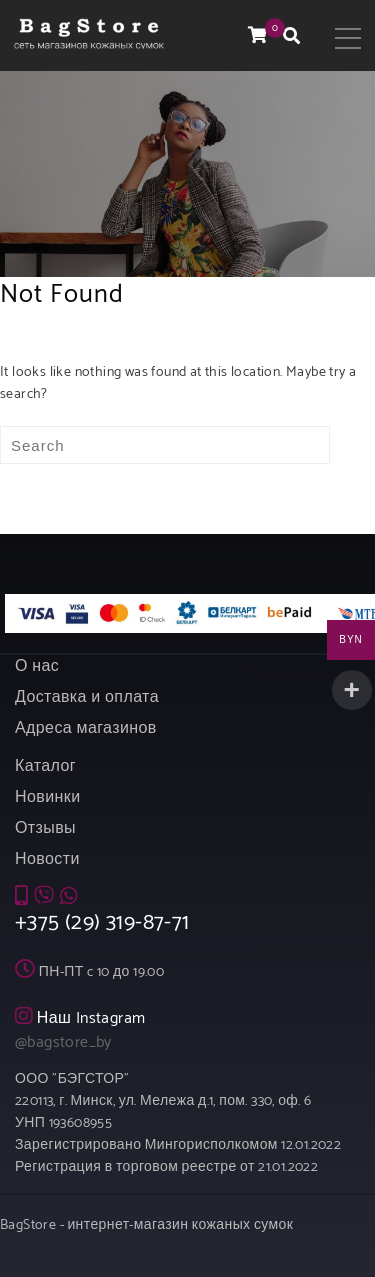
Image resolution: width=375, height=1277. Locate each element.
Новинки (47, 797)
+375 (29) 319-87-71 (102, 923)
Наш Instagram (91, 1018)
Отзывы (45, 828)
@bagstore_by (63, 1042)
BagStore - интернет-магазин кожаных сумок (146, 1225)
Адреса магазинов (86, 728)
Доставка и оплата (87, 697)
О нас (37, 666)
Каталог (45, 766)
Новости (47, 859)
